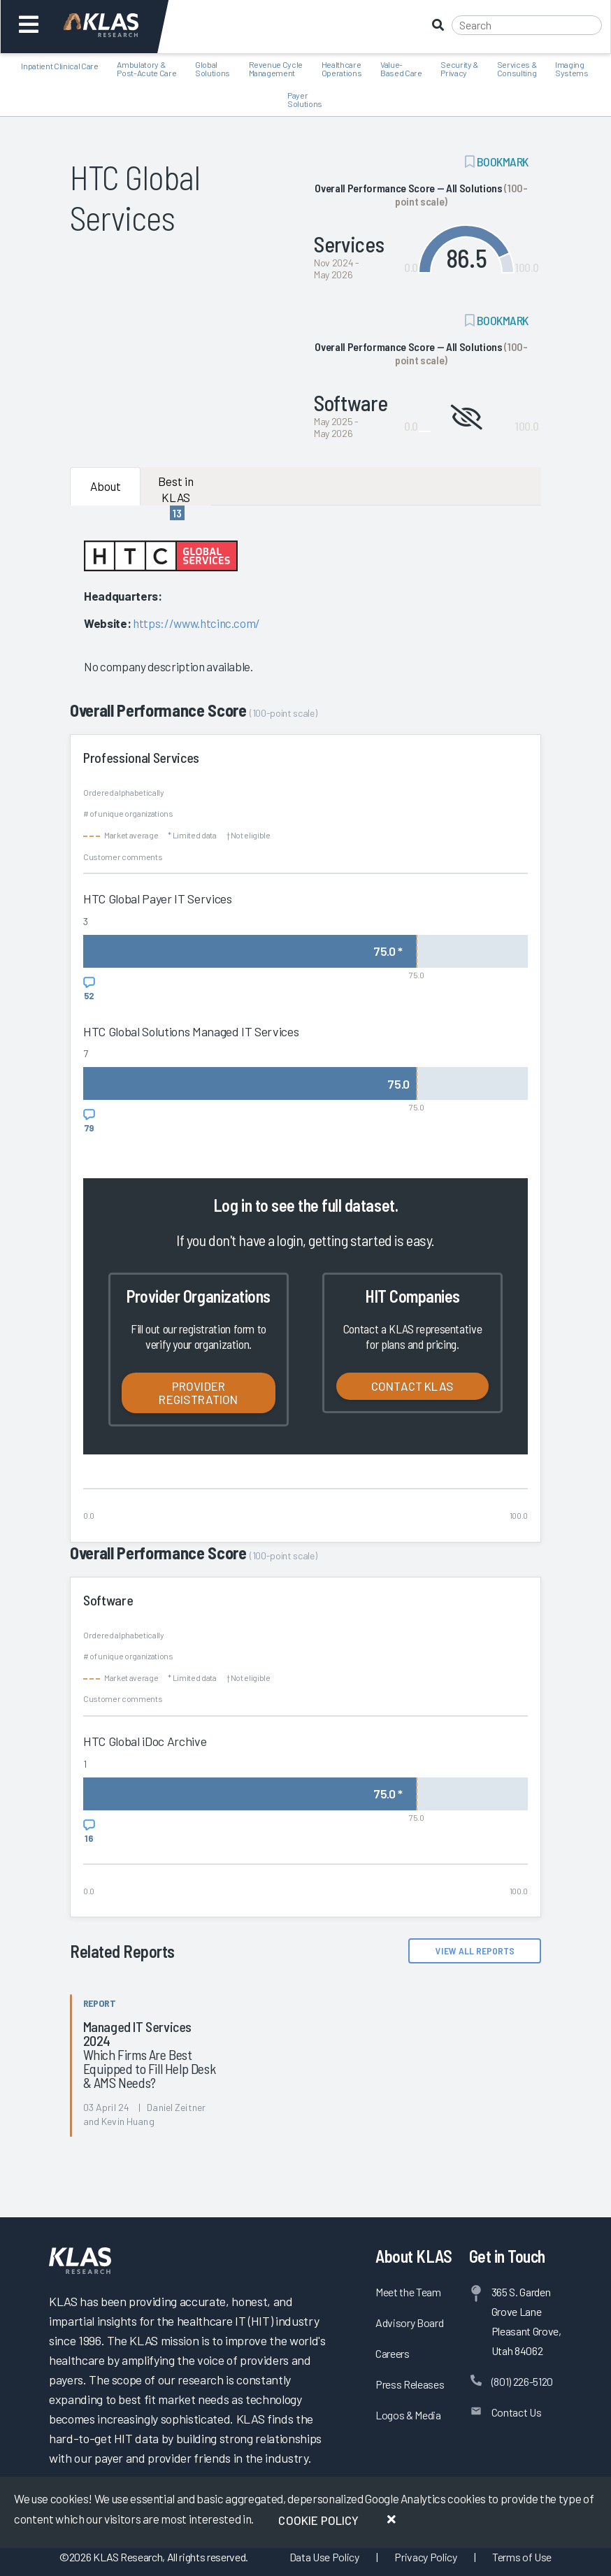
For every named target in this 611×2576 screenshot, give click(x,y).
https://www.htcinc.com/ (196, 623)
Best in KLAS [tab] (176, 490)
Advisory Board (409, 2322)
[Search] (527, 25)
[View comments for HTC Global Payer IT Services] (89, 988)
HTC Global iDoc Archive (144, 1741)
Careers (392, 2353)
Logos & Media (408, 2414)
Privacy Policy (425, 2556)
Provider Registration (198, 1392)
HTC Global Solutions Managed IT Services (191, 1031)
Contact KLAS (412, 1386)
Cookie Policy (318, 2520)
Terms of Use (522, 2556)
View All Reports (475, 1950)
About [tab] (105, 486)
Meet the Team (408, 2291)
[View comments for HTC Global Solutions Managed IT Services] (89, 1120)
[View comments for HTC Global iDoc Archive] (89, 1831)
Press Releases (409, 2384)
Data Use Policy (324, 2556)
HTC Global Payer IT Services (157, 898)
